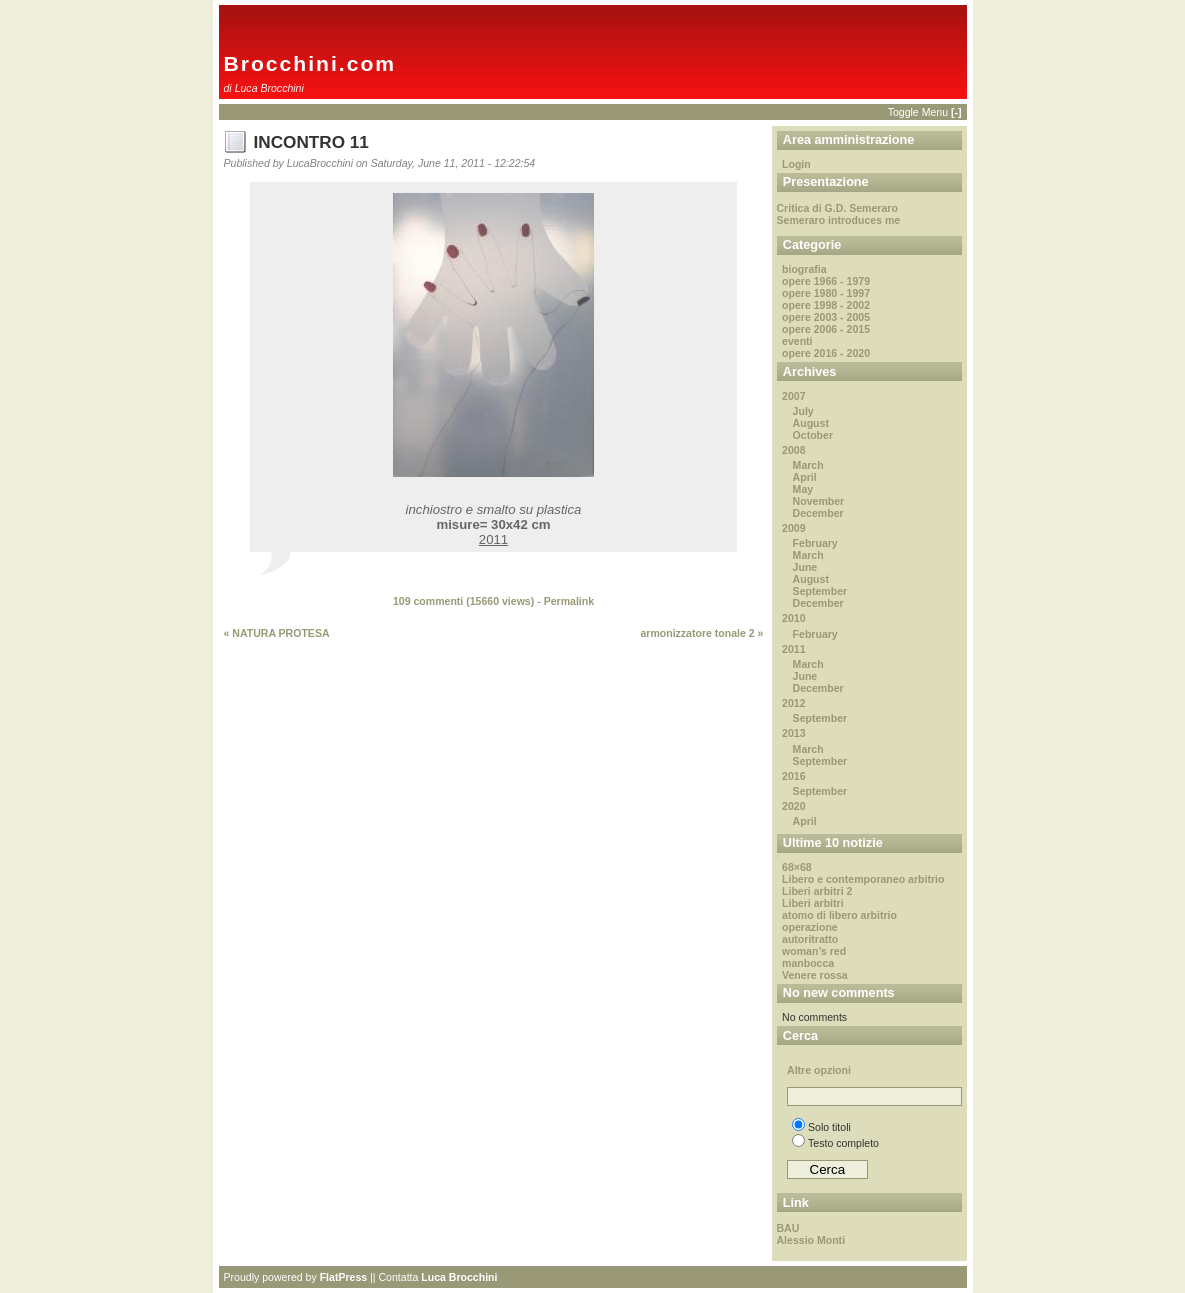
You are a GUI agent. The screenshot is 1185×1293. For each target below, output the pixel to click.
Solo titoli (821, 1127)
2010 (793, 618)
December (818, 513)
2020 (793, 806)
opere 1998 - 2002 (826, 305)
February (815, 543)
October (813, 435)
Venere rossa (815, 975)
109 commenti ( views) (463, 601)
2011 (793, 649)
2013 (793, 733)
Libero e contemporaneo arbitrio (863, 879)
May (803, 489)
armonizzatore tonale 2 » (701, 633)
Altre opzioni (819, 1070)
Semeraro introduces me (839, 220)
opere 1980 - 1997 (826, 293)
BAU (788, 1228)
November (819, 501)
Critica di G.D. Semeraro (837, 208)
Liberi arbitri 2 (817, 891)
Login (796, 164)
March (808, 465)
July (803, 411)
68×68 (797, 867)
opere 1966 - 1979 (826, 281)
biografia (804, 269)
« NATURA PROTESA (277, 633)
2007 (793, 396)
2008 (793, 450)
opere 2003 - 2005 (826, 317)
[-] (956, 112)
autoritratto (810, 939)
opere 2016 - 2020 (826, 353)
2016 (793, 776)
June (805, 567)
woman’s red (814, 951)
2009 (793, 528)
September (820, 591)
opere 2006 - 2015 (826, 329)
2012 (793, 703)
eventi (797, 341)
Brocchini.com (310, 63)
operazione (810, 927)
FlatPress (344, 1277)
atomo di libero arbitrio (839, 915)
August (811, 423)
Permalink (569, 601)
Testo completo (835, 1143)
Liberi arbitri (813, 903)
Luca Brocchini (459, 1277)
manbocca (808, 963)
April (805, 477)
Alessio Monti (811, 1240)
